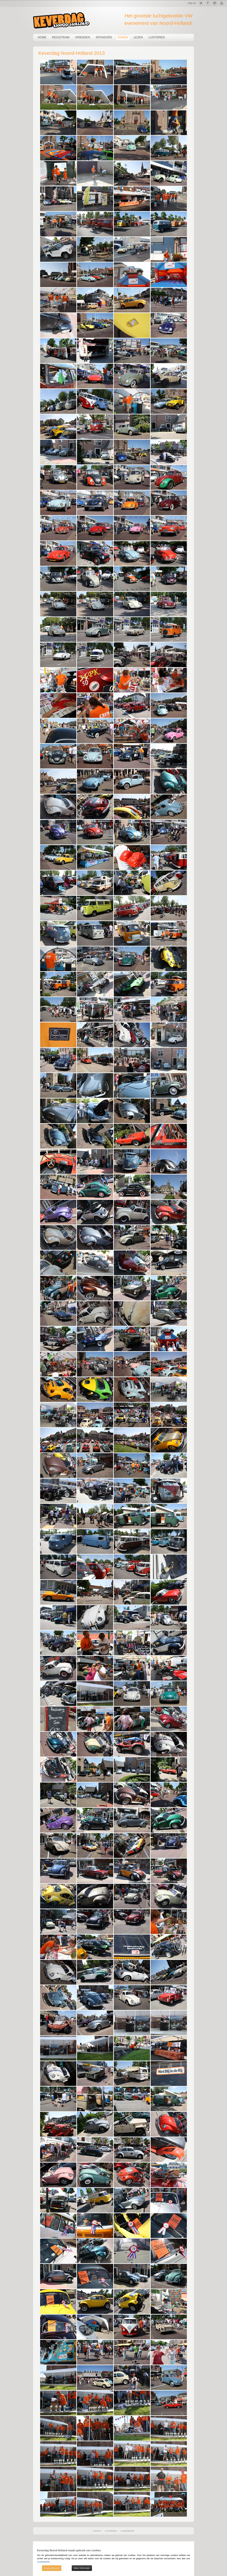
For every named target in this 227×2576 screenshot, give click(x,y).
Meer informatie (82, 2568)
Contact (97, 2531)
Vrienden (82, 37)
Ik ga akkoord (51, 2568)
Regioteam (60, 37)
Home (42, 37)
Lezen (138, 37)
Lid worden (111, 2531)
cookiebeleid (43, 2562)
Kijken (123, 37)
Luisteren (156, 37)
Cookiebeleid (127, 2531)
